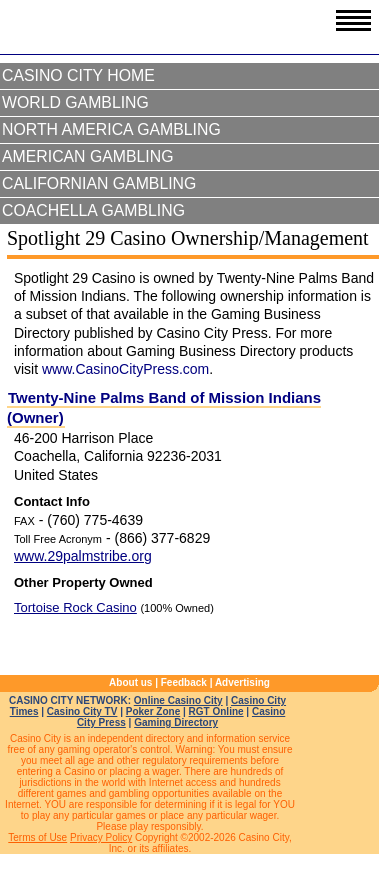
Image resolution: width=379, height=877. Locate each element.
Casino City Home (78, 75)
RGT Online (216, 711)
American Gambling (88, 156)
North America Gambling (111, 129)
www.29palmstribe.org (83, 556)
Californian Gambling (99, 183)
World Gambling (75, 102)
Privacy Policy (101, 837)
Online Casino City (178, 700)
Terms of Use (37, 837)
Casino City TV (82, 711)
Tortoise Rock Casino (75, 607)
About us (130, 682)
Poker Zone (153, 711)
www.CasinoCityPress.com (125, 369)
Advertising (242, 682)
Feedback (184, 682)
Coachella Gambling (93, 210)
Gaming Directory (176, 722)
